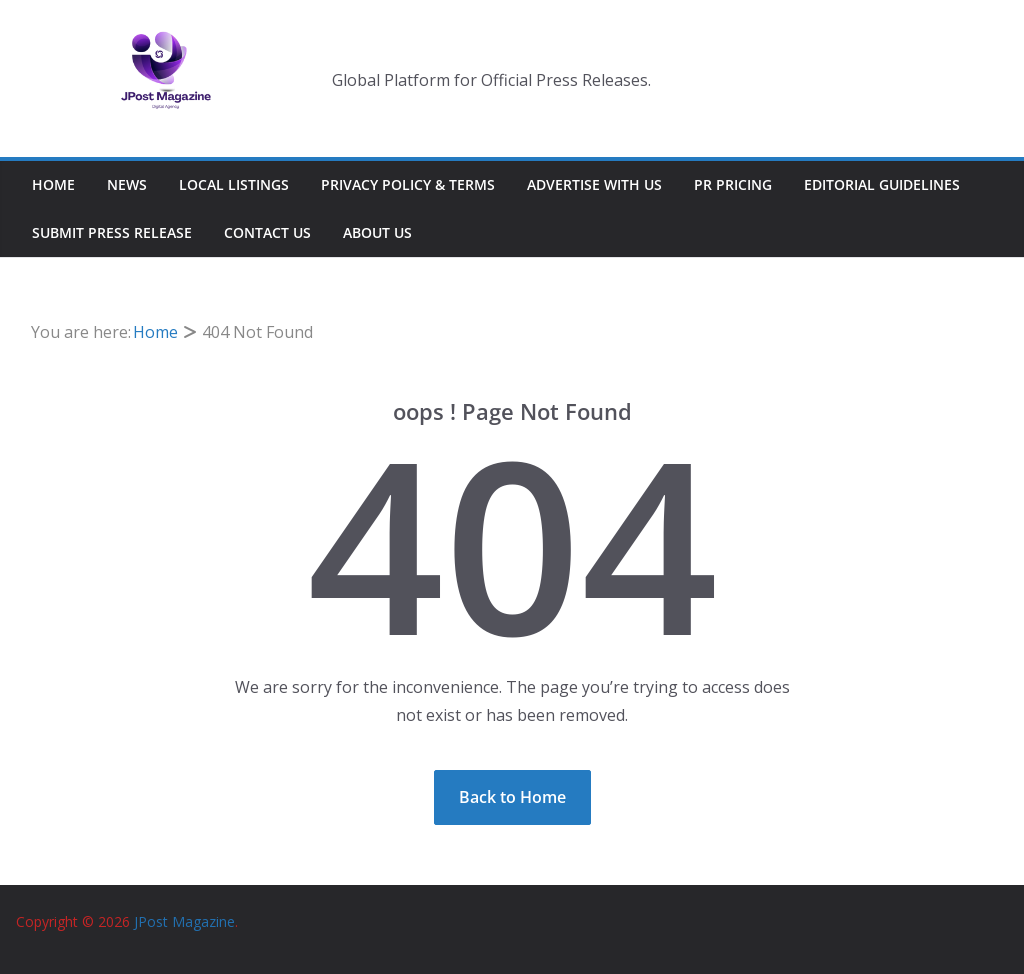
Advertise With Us (594, 184)
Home (53, 184)
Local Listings (234, 184)
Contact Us (267, 232)
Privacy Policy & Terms (408, 184)
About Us (377, 232)
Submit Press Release (112, 232)
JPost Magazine (184, 921)
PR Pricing (733, 184)
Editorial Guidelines (882, 184)
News (127, 184)
